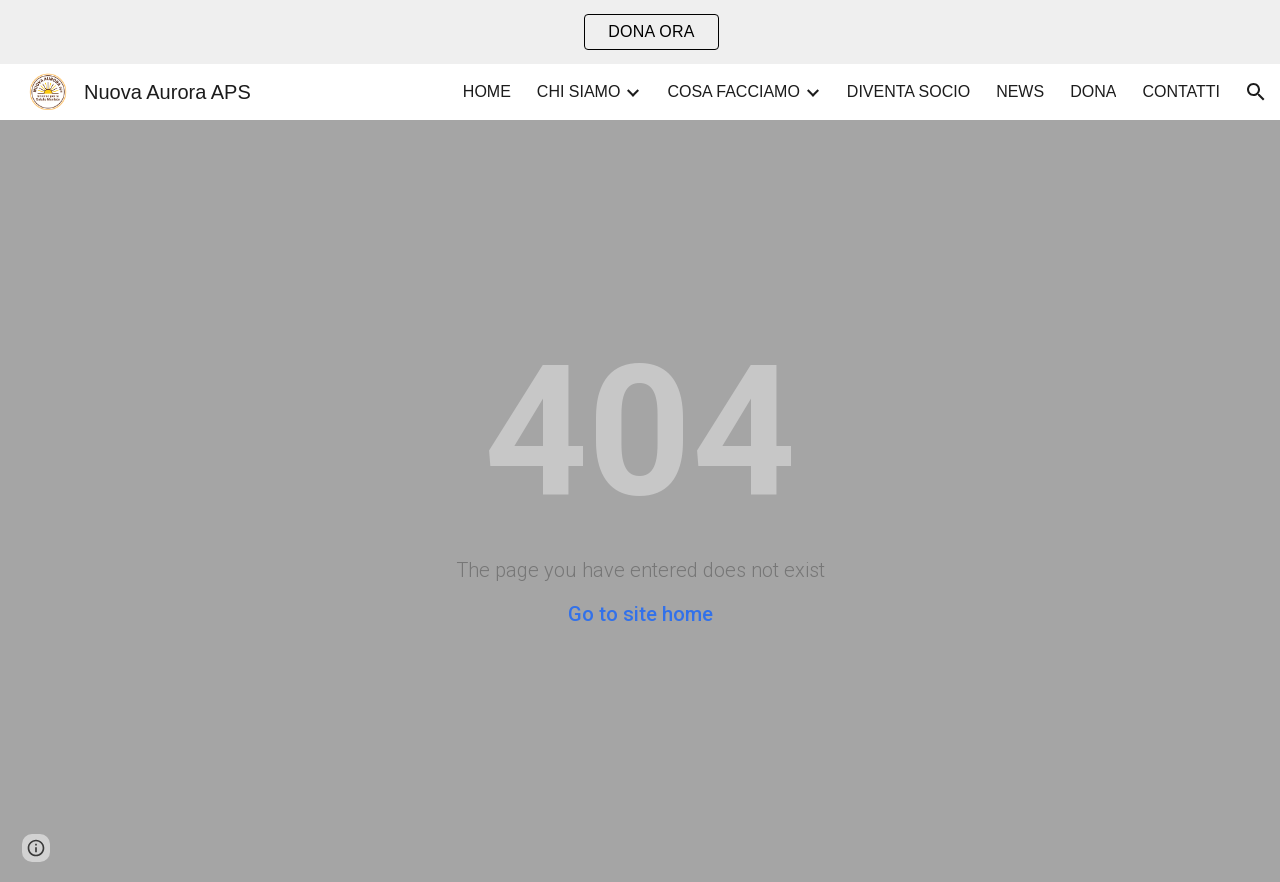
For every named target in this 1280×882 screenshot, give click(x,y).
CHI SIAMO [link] (579, 91)
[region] (640, 32)
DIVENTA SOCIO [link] (908, 91)
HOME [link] (487, 91)
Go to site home (640, 614)
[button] (1256, 92)
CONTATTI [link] (1181, 91)
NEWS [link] (1020, 91)
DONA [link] (1093, 91)
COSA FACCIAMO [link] (733, 91)
